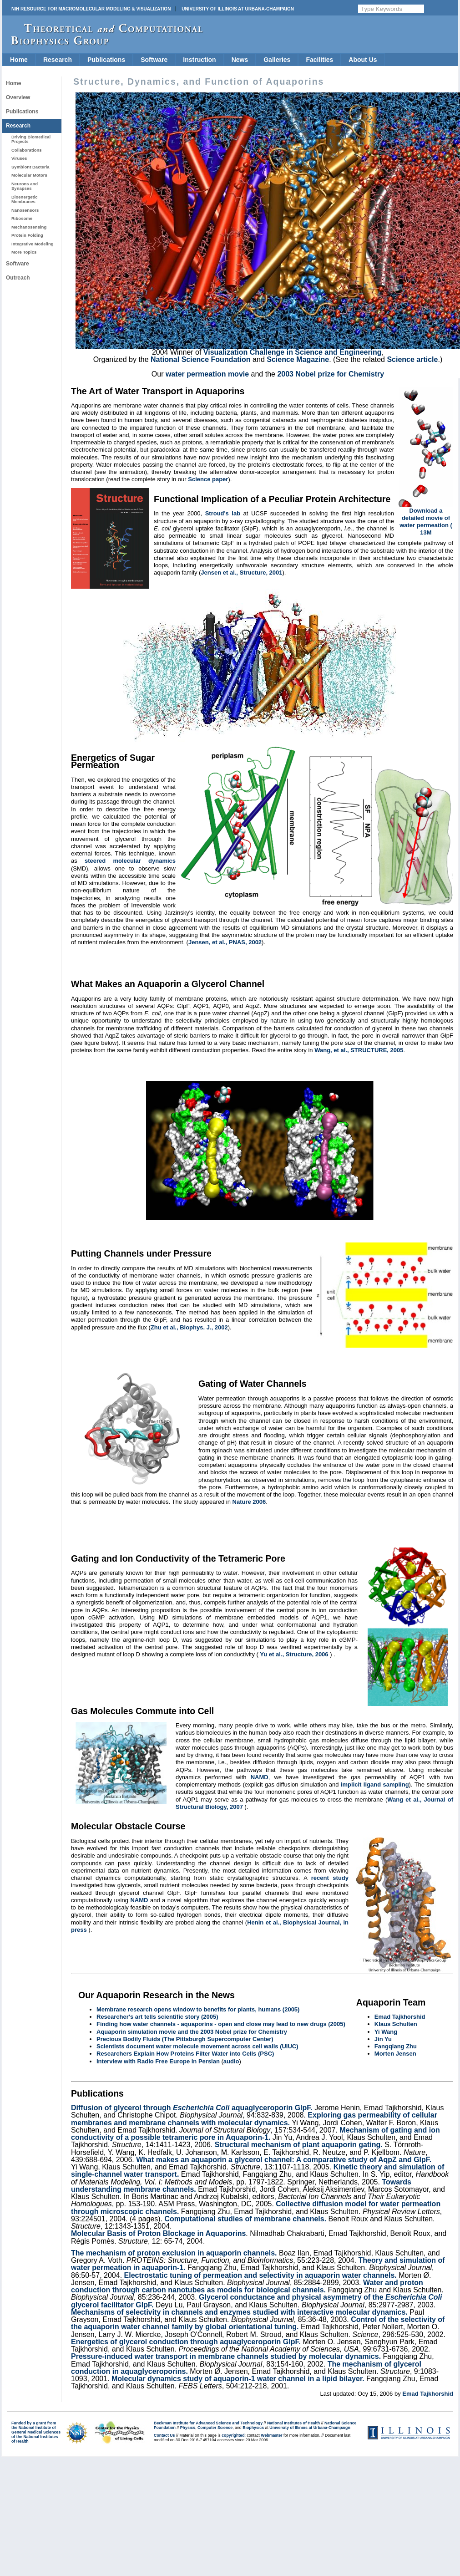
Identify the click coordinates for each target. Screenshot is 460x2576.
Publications (106, 59)
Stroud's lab (222, 513)
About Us (363, 59)
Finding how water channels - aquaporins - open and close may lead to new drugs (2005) (220, 2024)
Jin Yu (383, 2039)
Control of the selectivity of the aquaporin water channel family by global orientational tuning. (258, 2323)
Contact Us (164, 2435)
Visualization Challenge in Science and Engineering (292, 352)
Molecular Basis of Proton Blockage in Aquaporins (158, 2233)
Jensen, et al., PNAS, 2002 (225, 942)
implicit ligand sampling (375, 1784)
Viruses (19, 158)
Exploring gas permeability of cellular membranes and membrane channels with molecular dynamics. (254, 2118)
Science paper (208, 479)
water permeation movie (207, 374)
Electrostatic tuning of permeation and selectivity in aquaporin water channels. (260, 2275)
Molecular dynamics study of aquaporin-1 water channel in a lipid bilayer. (237, 2379)
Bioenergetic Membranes (24, 199)
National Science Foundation (201, 359)
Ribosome (21, 218)
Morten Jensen (395, 2053)
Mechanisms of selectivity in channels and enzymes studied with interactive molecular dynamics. (239, 2312)
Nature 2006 (249, 1501)
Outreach (18, 278)
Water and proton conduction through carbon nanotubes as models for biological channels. (247, 2286)
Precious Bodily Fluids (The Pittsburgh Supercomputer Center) (184, 2039)
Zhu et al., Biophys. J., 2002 (189, 1327)
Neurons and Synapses (24, 186)
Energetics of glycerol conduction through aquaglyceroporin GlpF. (186, 2342)
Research (57, 59)
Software (154, 59)
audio (231, 2061)
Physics (187, 2427)
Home (19, 59)
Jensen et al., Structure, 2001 (241, 572)
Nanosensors (25, 210)
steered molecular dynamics (130, 860)
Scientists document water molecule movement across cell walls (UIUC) (197, 2046)
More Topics (23, 252)
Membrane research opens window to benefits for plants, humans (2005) (197, 2009)
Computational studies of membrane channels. (246, 2219)
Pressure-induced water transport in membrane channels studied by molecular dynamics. (226, 2356)
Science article (412, 359)
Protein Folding (27, 235)
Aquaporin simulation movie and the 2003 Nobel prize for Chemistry (191, 2031)
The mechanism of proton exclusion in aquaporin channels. (174, 2253)
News (240, 59)
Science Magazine (298, 359)
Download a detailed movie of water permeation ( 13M (425, 521)
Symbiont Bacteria (30, 166)
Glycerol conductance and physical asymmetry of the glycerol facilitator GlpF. (256, 2300)
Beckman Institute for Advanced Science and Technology (208, 2423)
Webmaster (271, 2435)
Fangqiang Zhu (395, 2046)
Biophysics (253, 2427)
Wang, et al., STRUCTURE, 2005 (358, 1050)
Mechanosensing (28, 226)
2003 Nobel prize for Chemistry (330, 374)
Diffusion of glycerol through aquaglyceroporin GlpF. (192, 2108)
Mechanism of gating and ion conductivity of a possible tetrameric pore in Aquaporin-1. (255, 2133)
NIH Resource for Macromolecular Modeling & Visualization (91, 8)
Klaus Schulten (395, 2024)
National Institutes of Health (293, 2423)
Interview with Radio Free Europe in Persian (159, 2061)
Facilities (319, 59)
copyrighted (233, 2435)
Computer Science (215, 2427)
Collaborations (26, 150)
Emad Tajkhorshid (399, 2016)
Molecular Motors (29, 175)
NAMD (259, 1777)
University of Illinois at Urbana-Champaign (238, 8)
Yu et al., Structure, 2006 (294, 1654)
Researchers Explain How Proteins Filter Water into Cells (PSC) (185, 2053)
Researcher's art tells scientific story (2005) (157, 2016)
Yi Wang (385, 2031)
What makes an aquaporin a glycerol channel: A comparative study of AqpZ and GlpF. (283, 2160)
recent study (330, 1877)
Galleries (276, 59)
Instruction (199, 59)
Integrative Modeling (32, 243)
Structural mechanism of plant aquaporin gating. (299, 2144)
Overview (18, 97)
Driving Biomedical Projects (31, 139)
